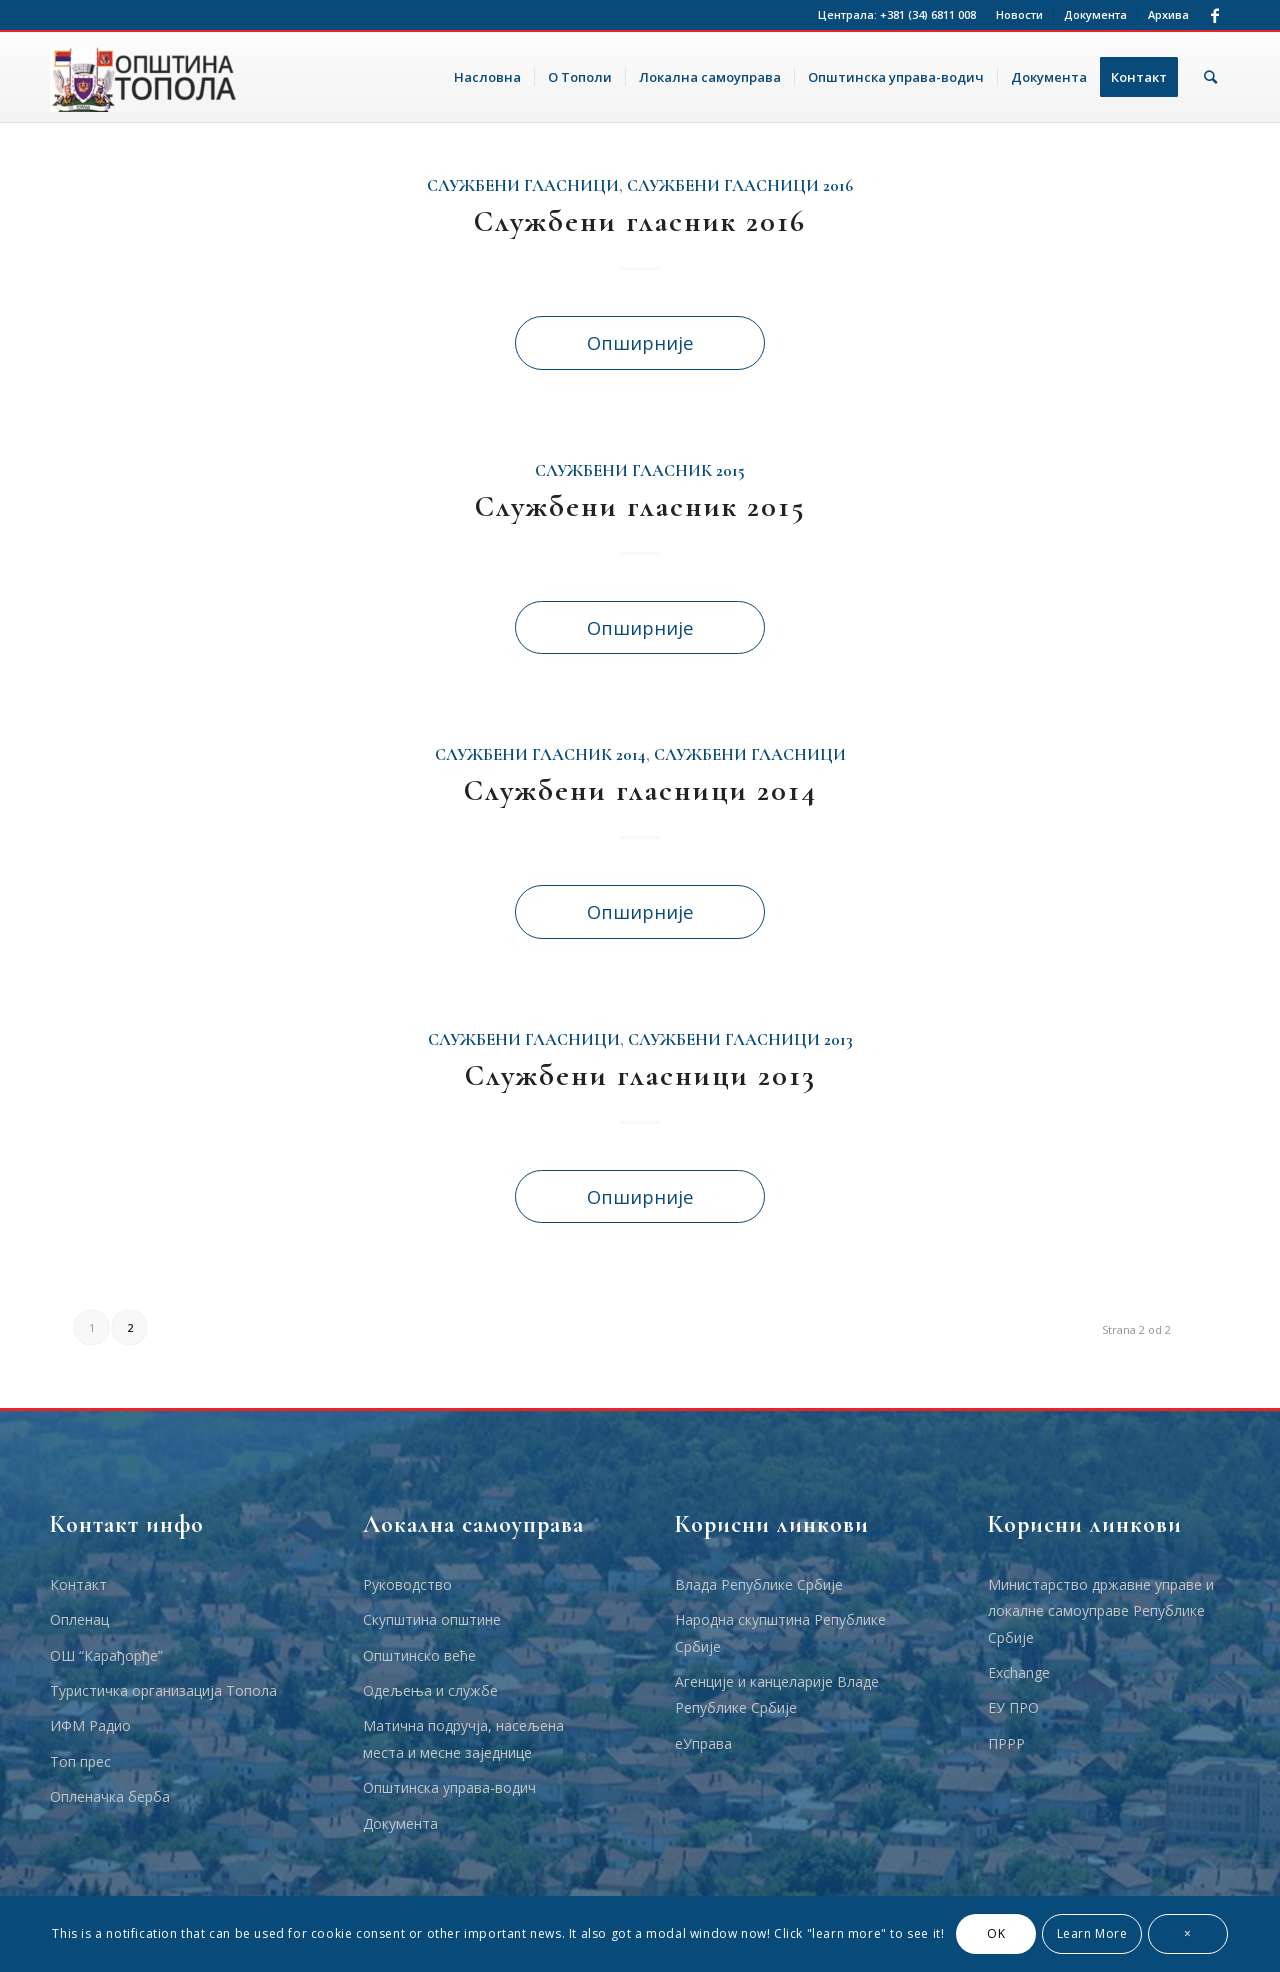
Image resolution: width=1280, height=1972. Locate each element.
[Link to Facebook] (1215, 15)
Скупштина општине (432, 1619)
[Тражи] (1210, 77)
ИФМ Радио (90, 1725)
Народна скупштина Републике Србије (780, 1632)
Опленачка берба (110, 1796)
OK (996, 1933)
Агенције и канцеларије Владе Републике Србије (777, 1694)
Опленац (79, 1619)
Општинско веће (419, 1655)
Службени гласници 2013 (740, 1040)
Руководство (407, 1584)
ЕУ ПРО (1013, 1707)
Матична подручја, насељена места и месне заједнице (463, 1738)
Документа (1095, 14)
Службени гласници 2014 (640, 790)
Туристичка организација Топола (163, 1690)
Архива (1168, 14)
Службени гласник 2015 (640, 471)
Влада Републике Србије (759, 1584)
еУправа (703, 1743)
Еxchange (1019, 1672)
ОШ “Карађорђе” (106, 1655)
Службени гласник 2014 (540, 755)
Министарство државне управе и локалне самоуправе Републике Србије (1101, 1611)
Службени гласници (523, 186)
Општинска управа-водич (449, 1787)
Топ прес (80, 1761)
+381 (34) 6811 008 (928, 14)
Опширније (640, 342)
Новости (1019, 14)
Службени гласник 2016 (640, 221)
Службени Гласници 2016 (740, 186)
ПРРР (1006, 1743)
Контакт (78, 1584)
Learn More (1092, 1933)
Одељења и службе (430, 1690)
